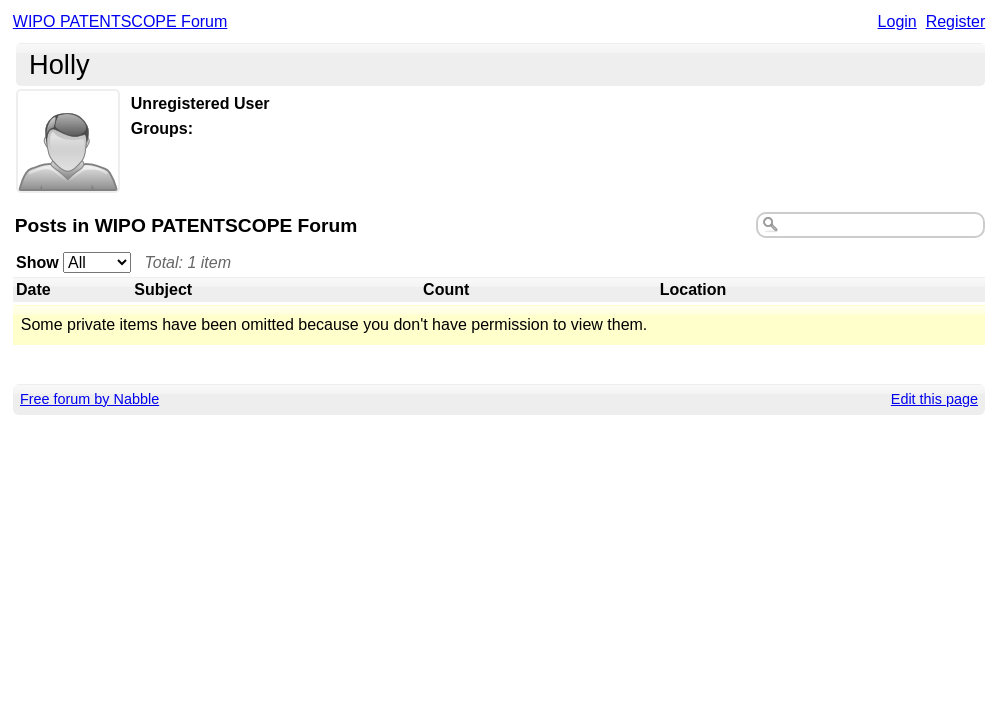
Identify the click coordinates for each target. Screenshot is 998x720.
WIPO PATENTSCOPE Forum (120, 21)
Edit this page (934, 399)
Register (956, 21)
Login (897, 21)
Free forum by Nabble (89, 399)
